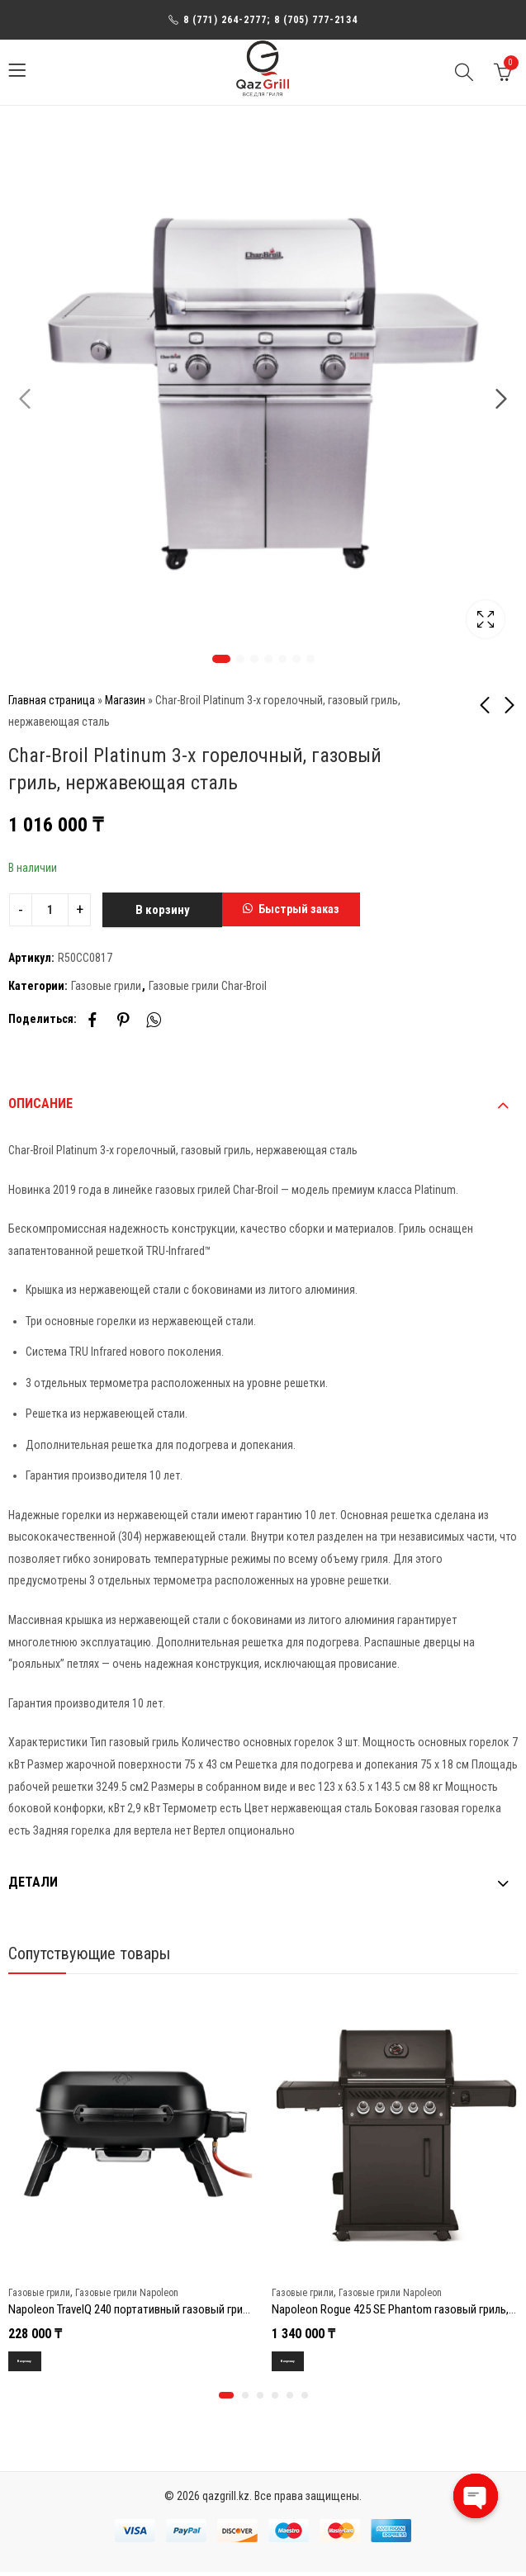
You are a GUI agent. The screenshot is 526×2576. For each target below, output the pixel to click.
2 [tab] (240, 659)
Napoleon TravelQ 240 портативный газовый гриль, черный (152, 2309)
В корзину (162, 909)
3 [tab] (254, 659)
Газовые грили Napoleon (126, 2292)
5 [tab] (282, 659)
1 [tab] (221, 659)
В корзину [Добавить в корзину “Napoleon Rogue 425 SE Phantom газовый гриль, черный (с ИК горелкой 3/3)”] (298, 2362)
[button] (291, 910)
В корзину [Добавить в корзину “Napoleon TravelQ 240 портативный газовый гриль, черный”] (35, 2362)
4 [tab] (268, 659)
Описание (40, 1103)
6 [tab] (296, 659)
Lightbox (486, 619)
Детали (33, 1882)
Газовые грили (106, 985)
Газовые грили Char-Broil (208, 985)
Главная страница (51, 700)
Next (501, 399)
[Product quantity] (50, 909)
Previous (24, 399)
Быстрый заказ (298, 909)
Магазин (125, 700)
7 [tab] (310, 659)
